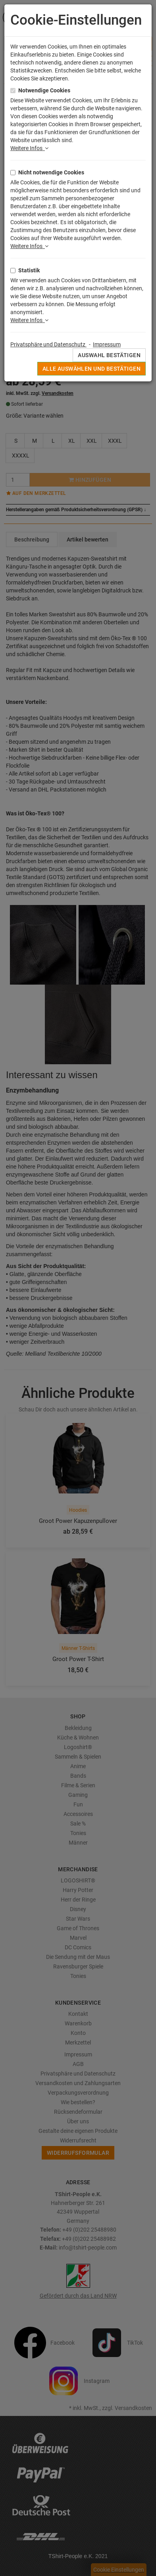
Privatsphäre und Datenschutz (48, 344)
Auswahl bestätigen (109, 355)
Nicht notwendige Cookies (51, 172)
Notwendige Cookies (44, 90)
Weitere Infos (29, 148)
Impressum (107, 344)
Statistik (29, 270)
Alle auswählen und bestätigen (91, 368)
